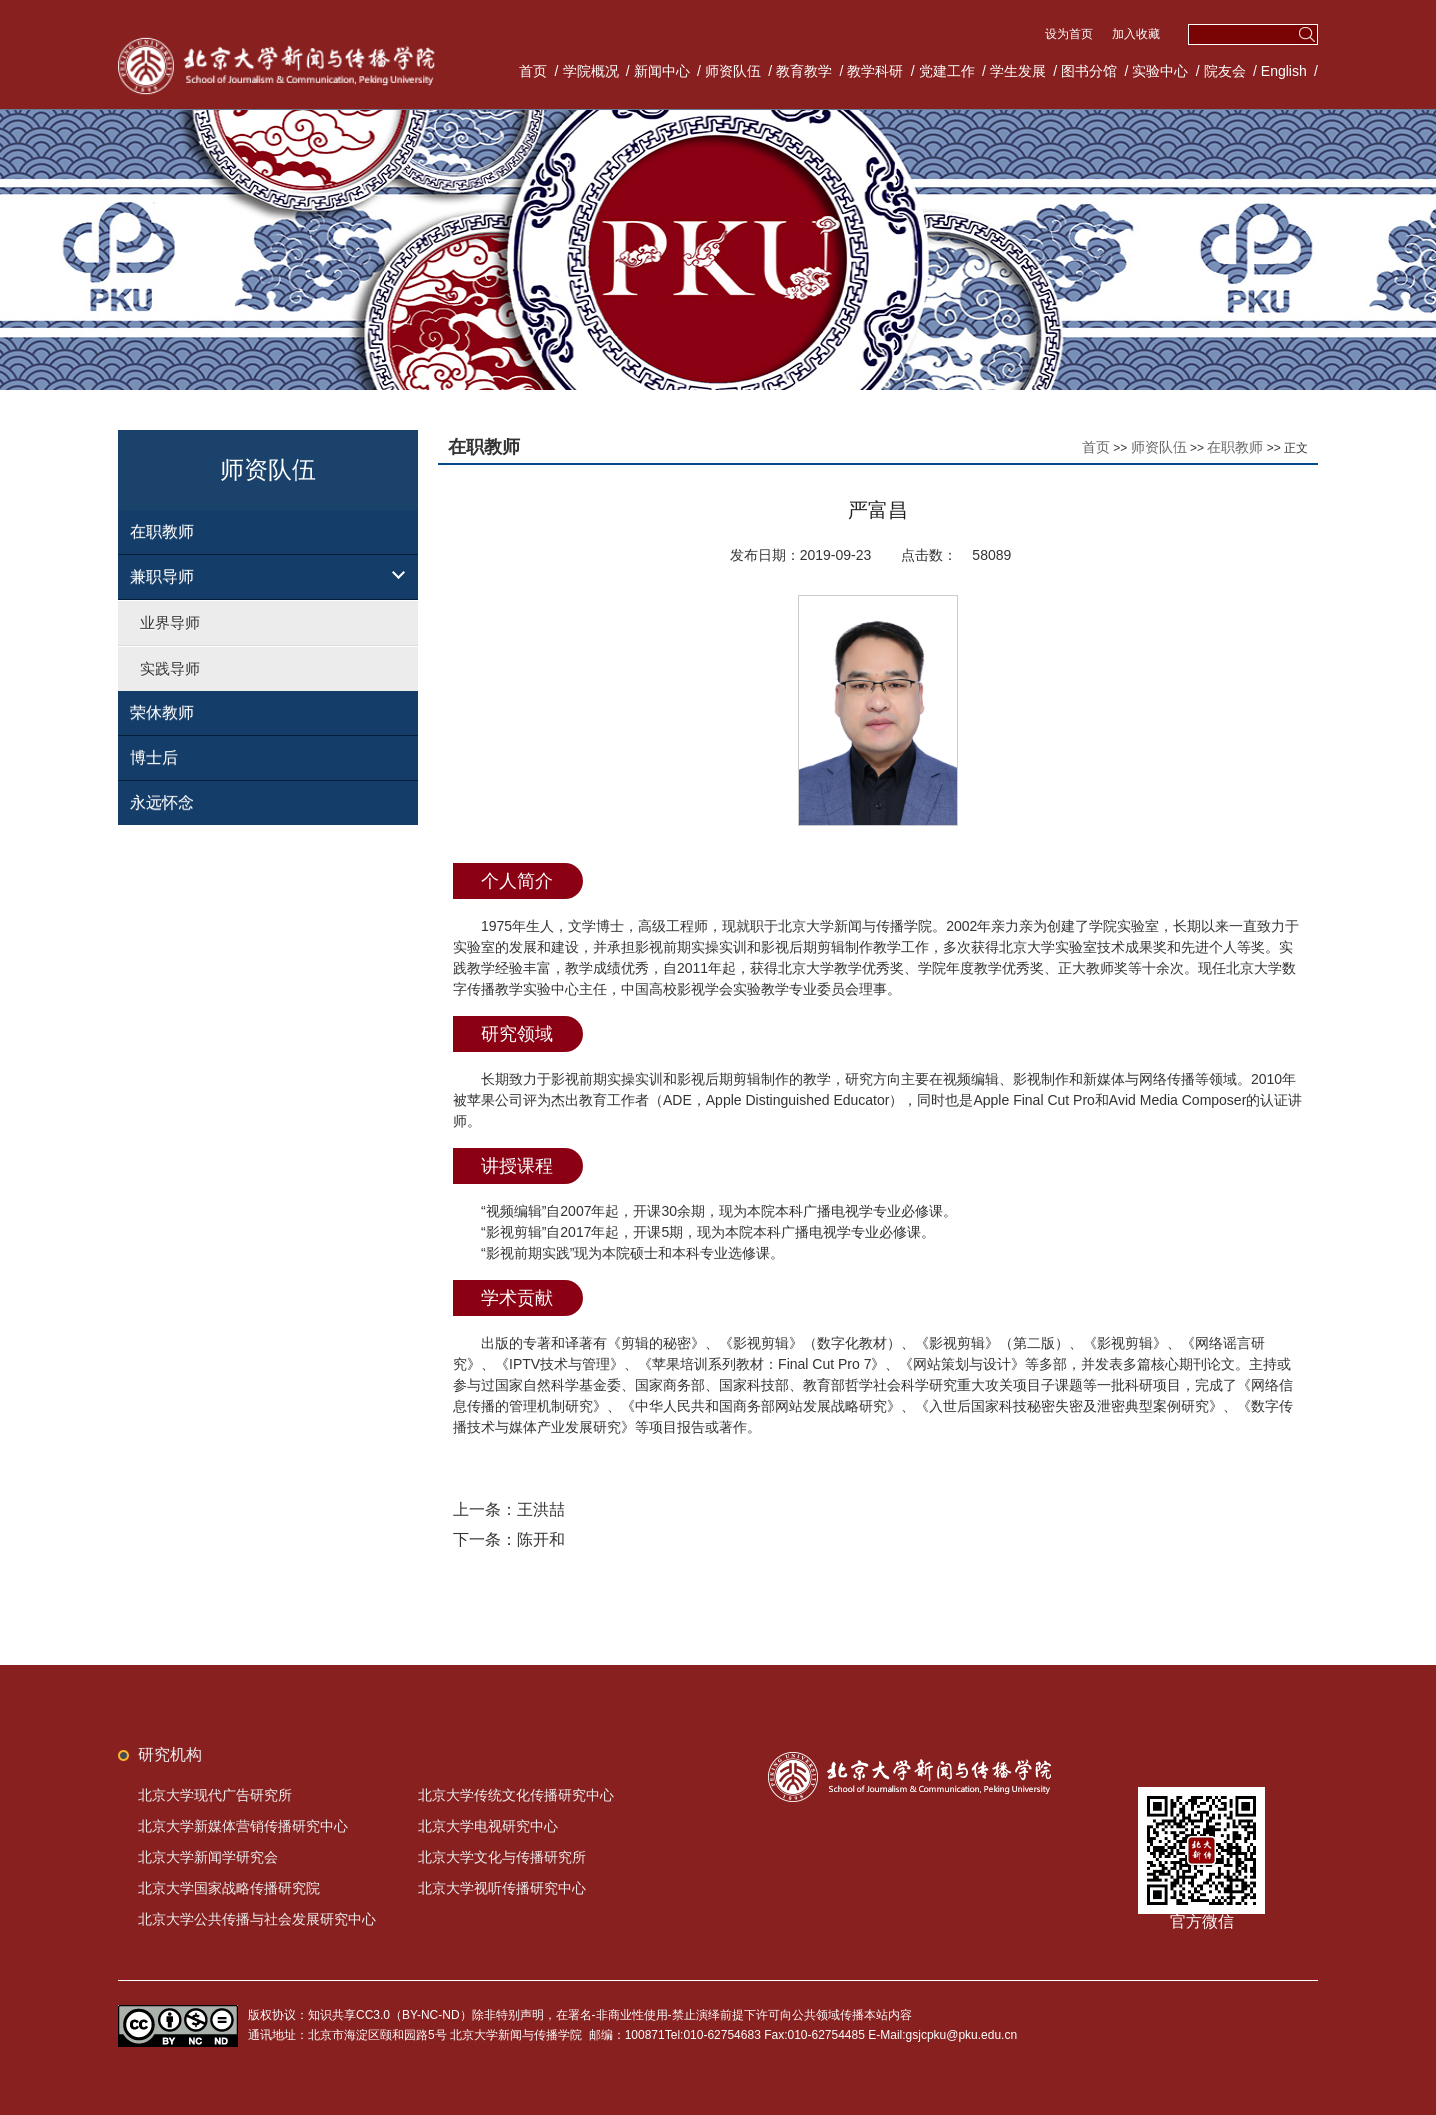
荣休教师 (162, 712)
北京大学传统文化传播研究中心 (516, 1795)
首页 (533, 71)
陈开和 (541, 1539)
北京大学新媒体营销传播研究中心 (243, 1826)
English (1284, 71)
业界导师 (170, 622)
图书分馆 (1089, 71)
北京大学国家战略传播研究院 (229, 1888)
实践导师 (170, 668)
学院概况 (591, 71)
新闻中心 (662, 71)
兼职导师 (162, 576)
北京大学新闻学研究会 (208, 1857)
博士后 (154, 757)
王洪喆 (541, 1509)
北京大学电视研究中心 (488, 1826)
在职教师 (162, 531)
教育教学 (804, 71)
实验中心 (1160, 71)
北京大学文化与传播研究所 (502, 1857)
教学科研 (875, 71)
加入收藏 (1136, 34)
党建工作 (947, 71)
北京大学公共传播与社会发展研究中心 (257, 1919)
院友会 (1225, 71)
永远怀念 (162, 802)
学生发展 (1018, 71)
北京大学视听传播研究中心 (502, 1888)
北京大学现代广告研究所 (215, 1795)
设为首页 (1070, 34)
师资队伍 (733, 71)
